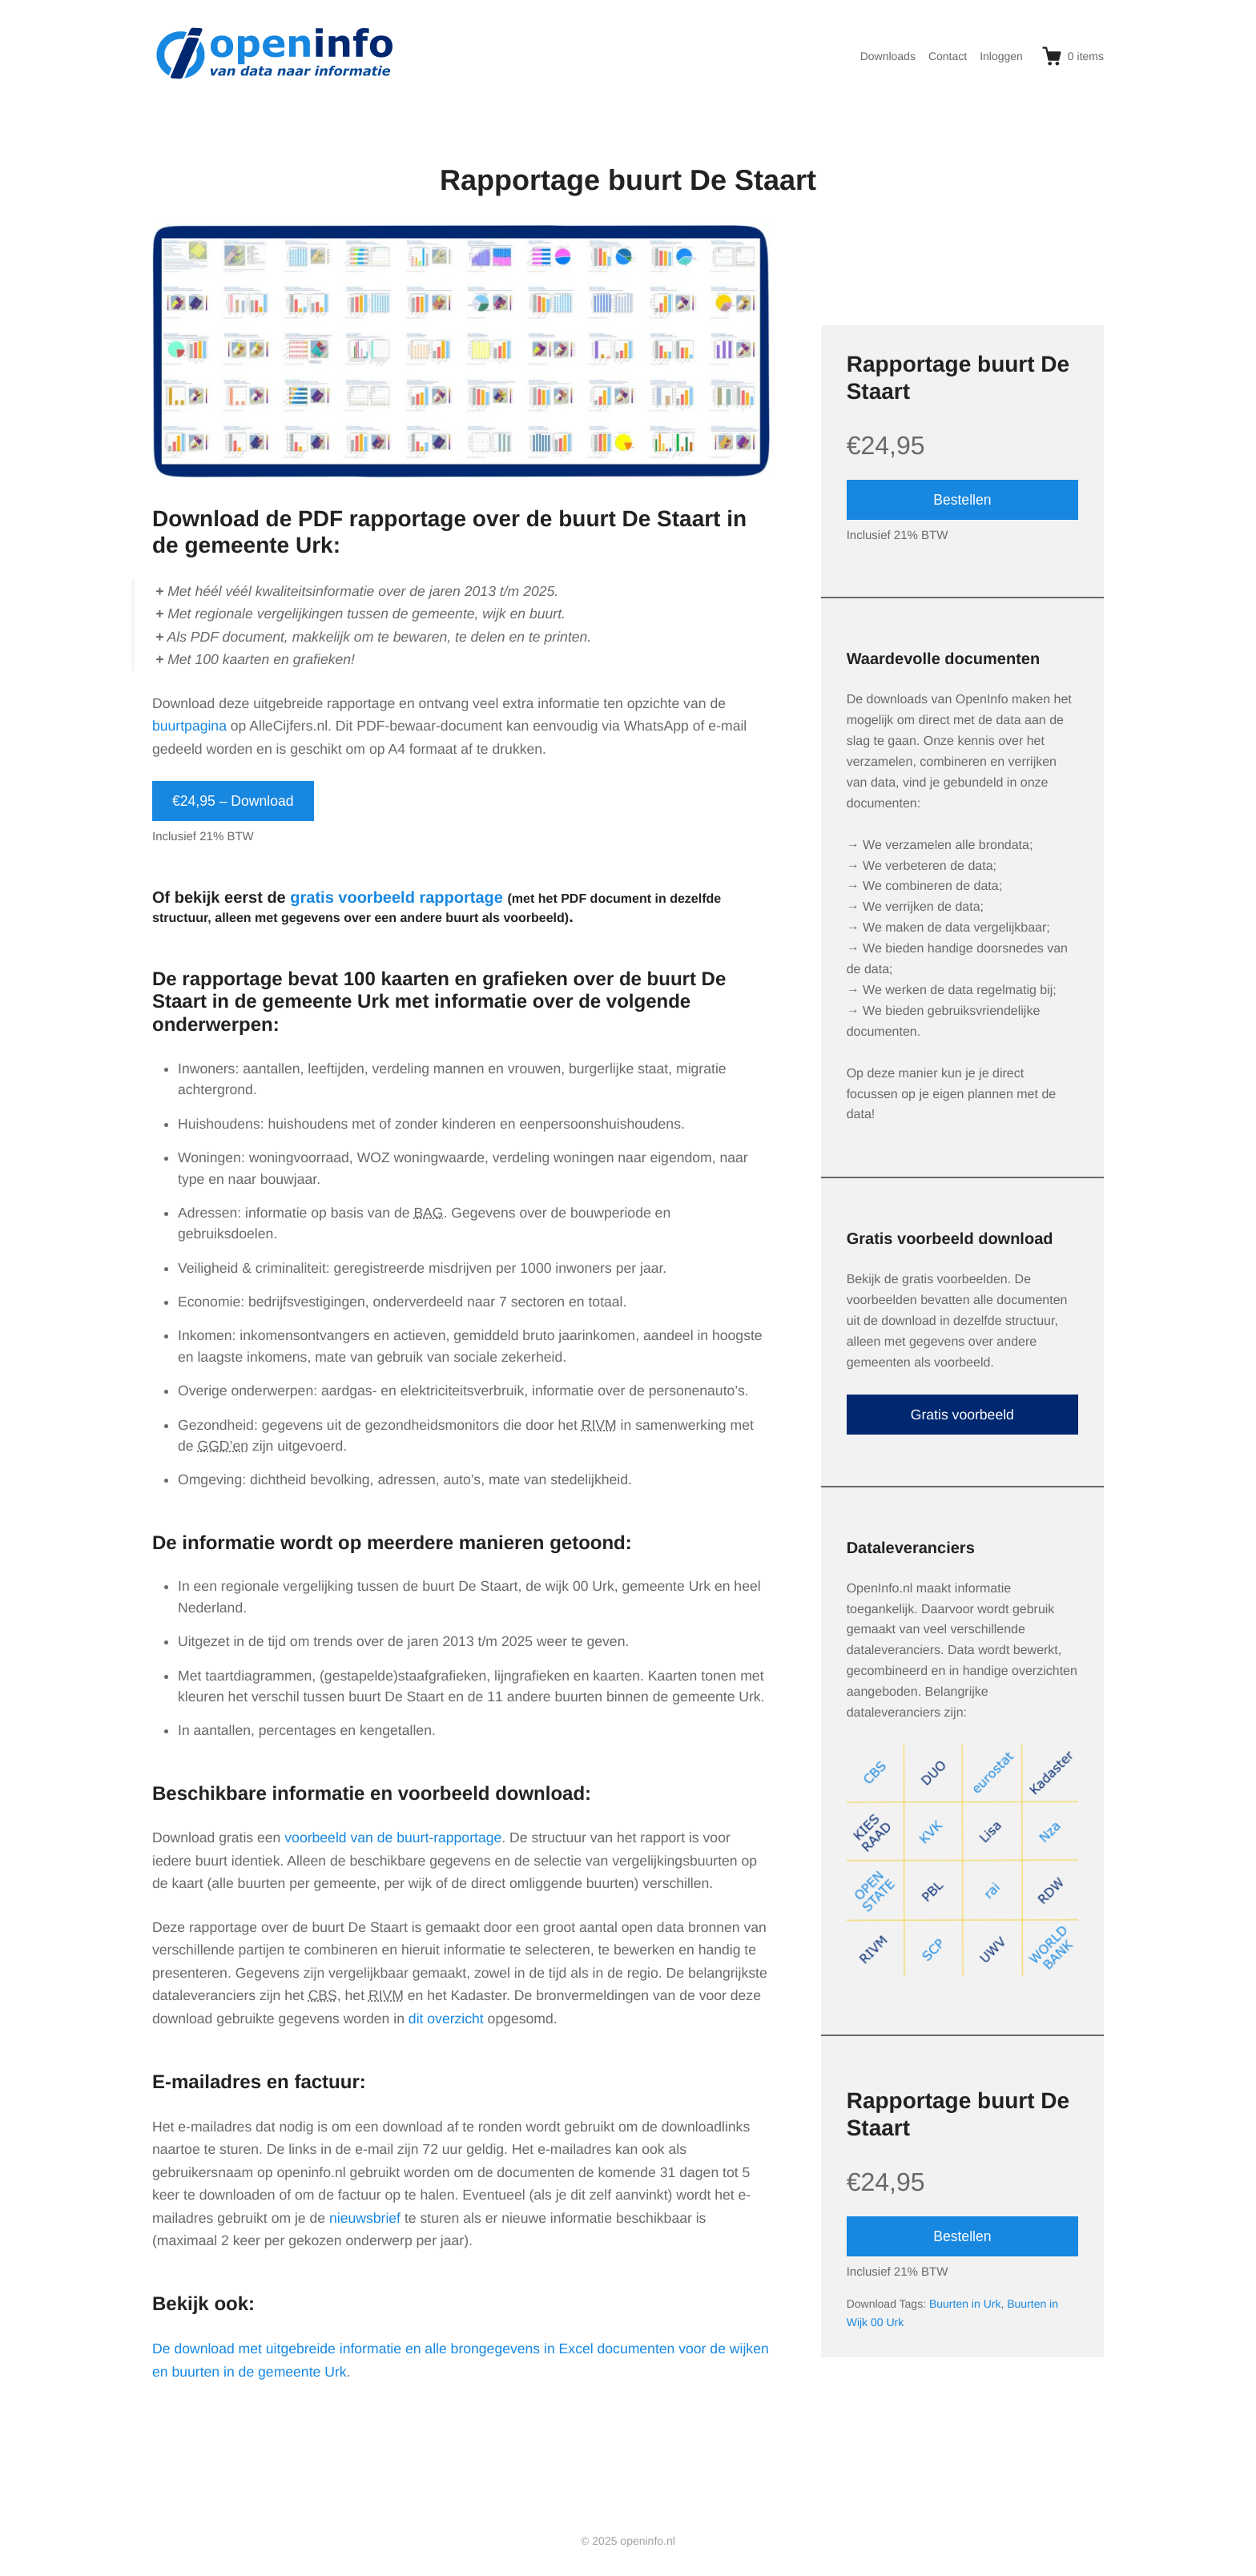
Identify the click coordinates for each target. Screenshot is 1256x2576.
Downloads (888, 56)
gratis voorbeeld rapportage (396, 898)
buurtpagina (189, 726)
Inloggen (1001, 56)
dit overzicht (446, 2018)
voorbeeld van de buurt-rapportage (392, 1837)
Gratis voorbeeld (962, 1415)
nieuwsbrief (365, 2218)
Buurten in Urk (964, 2303)
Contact (947, 56)
